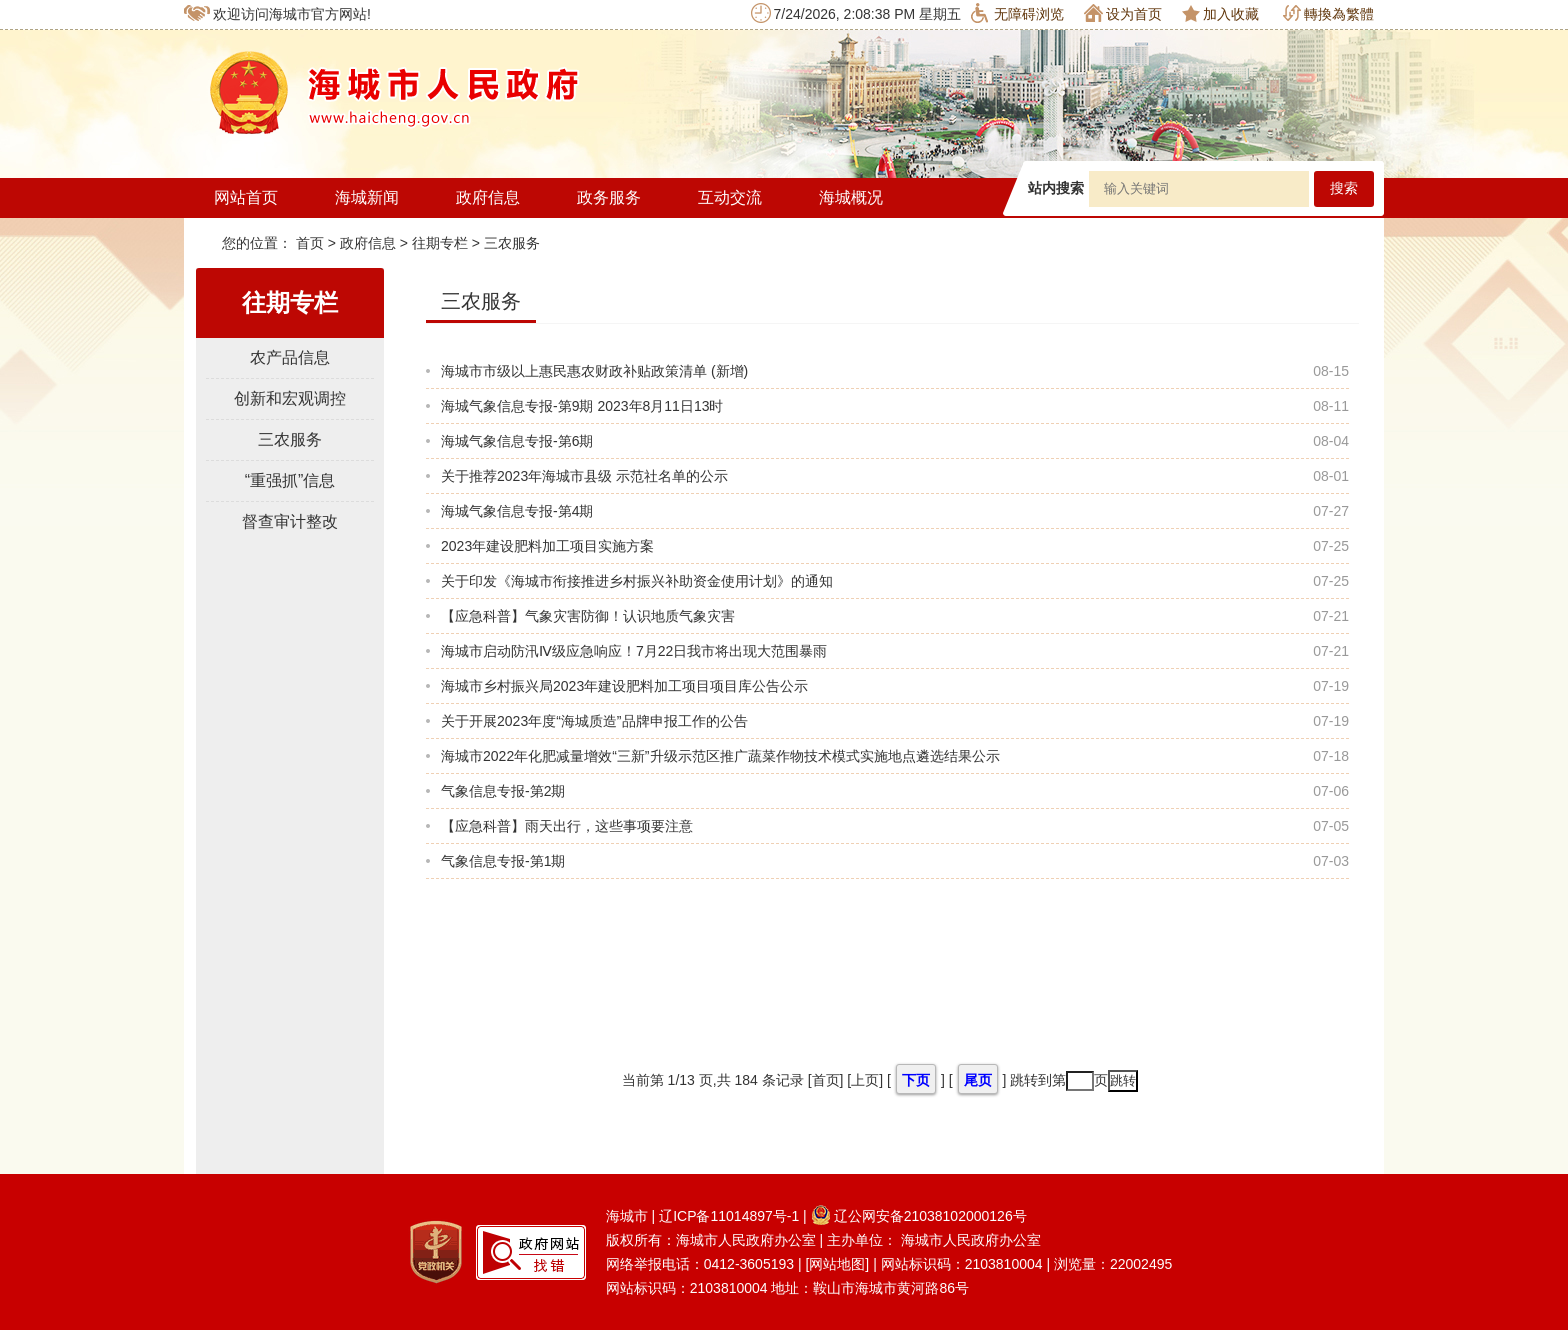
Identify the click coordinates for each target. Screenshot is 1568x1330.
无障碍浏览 (1017, 13)
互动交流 (730, 197)
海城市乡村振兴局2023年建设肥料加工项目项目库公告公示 (624, 686)
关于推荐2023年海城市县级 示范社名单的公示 (584, 476)
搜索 (1344, 188)
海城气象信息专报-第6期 (517, 441)
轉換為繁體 (1328, 13)
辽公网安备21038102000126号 (919, 1216)
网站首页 (246, 197)
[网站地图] (837, 1264)
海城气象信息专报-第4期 (517, 511)
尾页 (978, 1080)
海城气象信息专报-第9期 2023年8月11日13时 (582, 406)
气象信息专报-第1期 (503, 861)
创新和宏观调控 (290, 398)
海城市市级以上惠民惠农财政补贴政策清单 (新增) (594, 371)
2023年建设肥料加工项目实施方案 (547, 546)
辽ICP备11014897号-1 (729, 1216)
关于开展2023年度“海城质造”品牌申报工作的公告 (594, 721)
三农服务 (512, 243)
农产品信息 (290, 357)
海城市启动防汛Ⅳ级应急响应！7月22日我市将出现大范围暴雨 (634, 651)
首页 (312, 243)
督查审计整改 (290, 521)
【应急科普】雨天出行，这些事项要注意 (567, 826)
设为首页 (1123, 13)
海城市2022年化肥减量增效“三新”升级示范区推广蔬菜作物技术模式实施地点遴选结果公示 (720, 756)
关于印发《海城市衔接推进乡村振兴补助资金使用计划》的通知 (637, 581)
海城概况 (851, 197)
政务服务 (609, 197)
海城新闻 (367, 197)
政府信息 (488, 197)
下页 (916, 1080)
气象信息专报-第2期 (503, 791)
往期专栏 (440, 243)
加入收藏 (1220, 13)
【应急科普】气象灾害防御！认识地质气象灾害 (588, 616)
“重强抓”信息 (290, 480)
